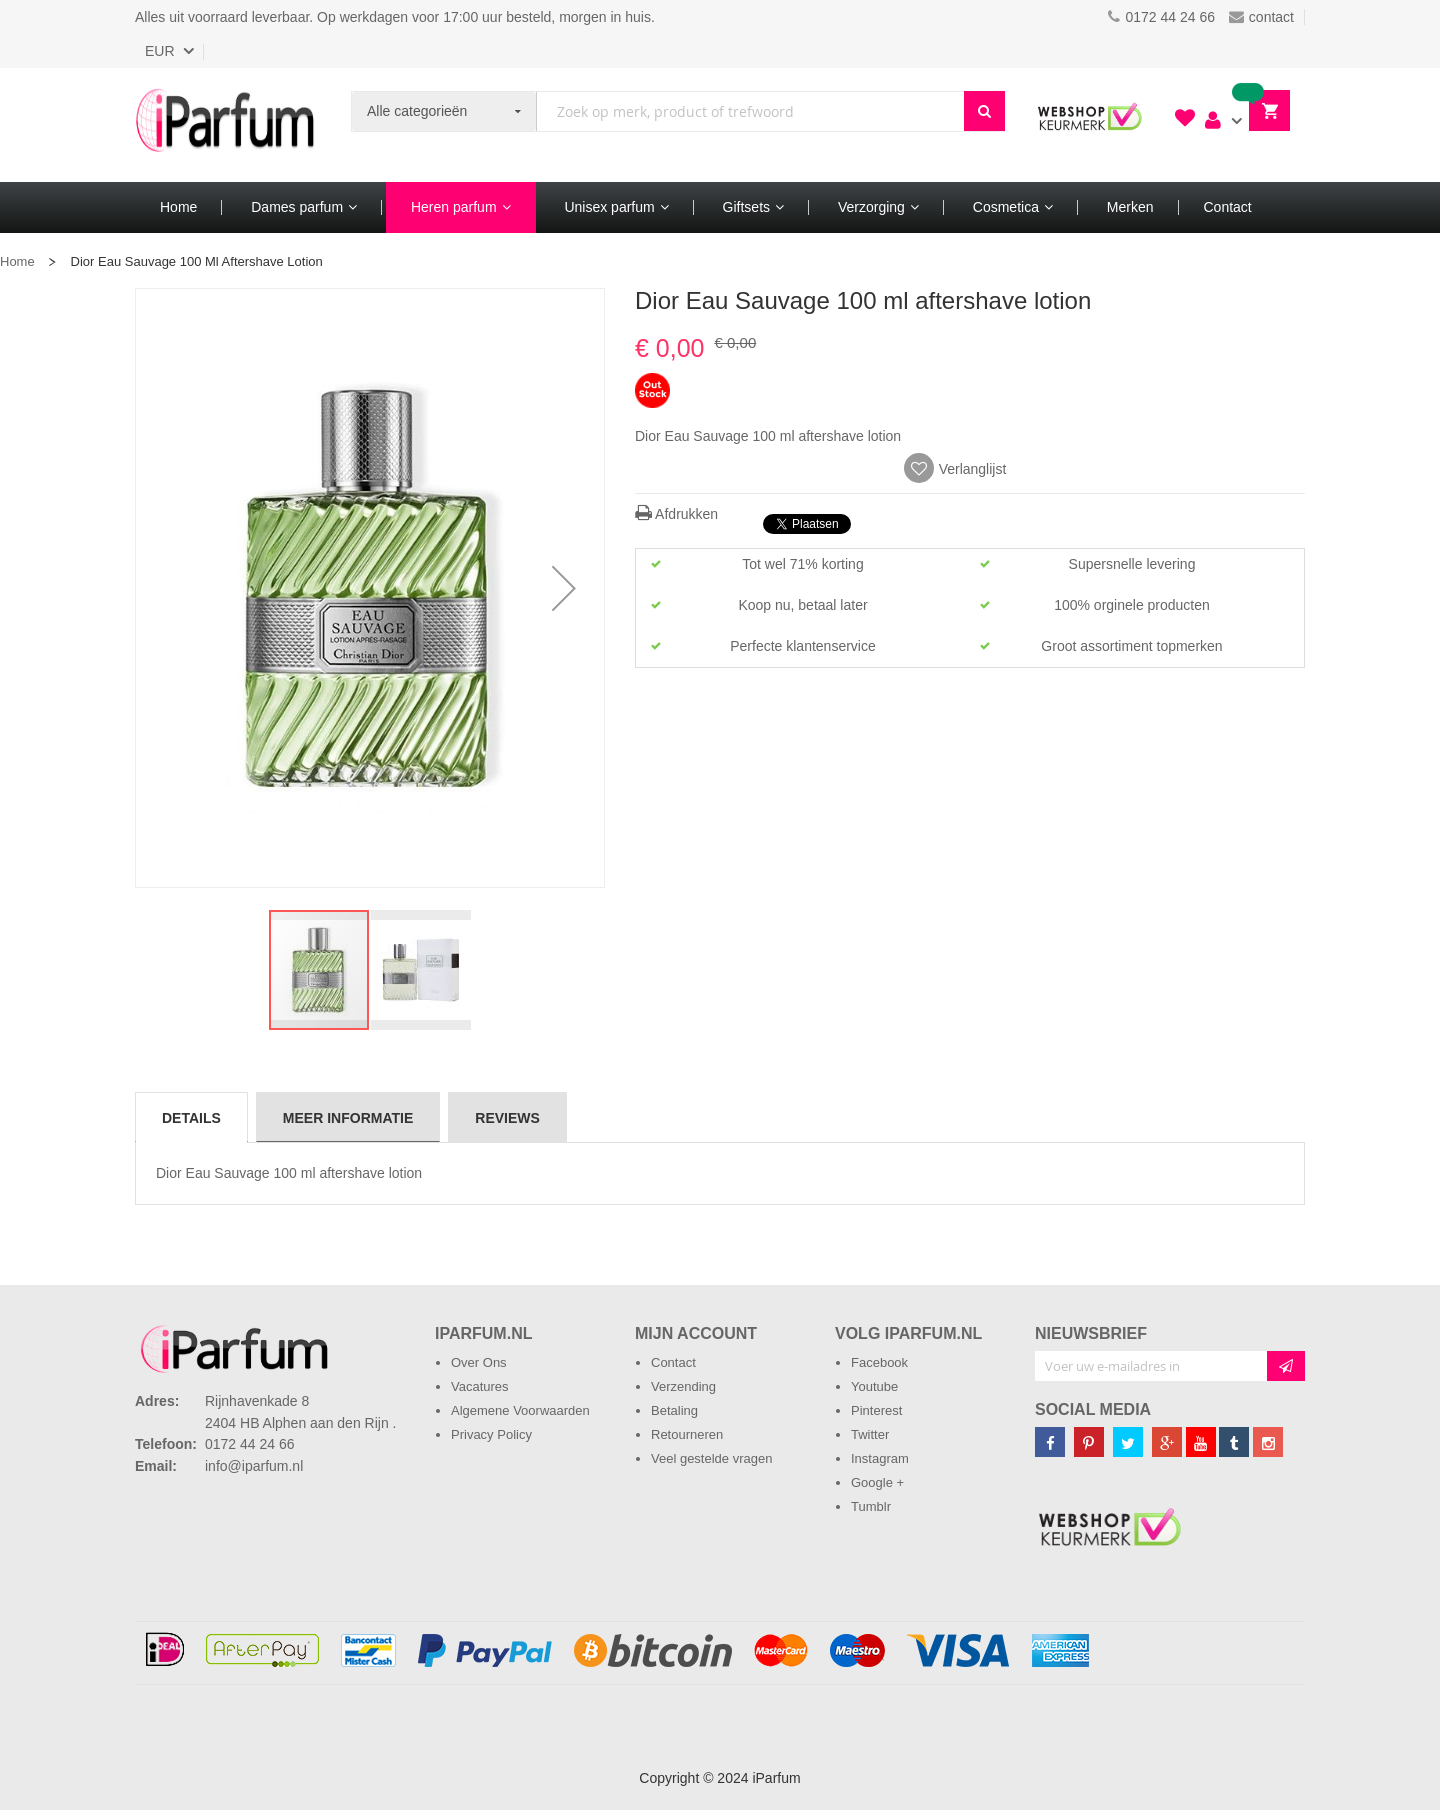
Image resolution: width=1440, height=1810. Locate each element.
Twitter (870, 1434)
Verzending (683, 1386)
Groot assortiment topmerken (1131, 646)
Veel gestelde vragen (711, 1458)
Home (17, 261)
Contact (673, 1362)
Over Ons (479, 1362)
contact (1261, 17)
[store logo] (225, 125)
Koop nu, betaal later (802, 605)
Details (191, 1118)
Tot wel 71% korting (802, 564)
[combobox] (750, 111)
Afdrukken (676, 514)
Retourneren (687, 1434)
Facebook (879, 1362)
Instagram (880, 1458)
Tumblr (871, 1506)
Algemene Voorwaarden (520, 1410)
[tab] (191, 1117)
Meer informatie (348, 1118)
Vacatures (480, 1386)
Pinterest (876, 1410)
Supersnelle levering (1132, 564)
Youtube (874, 1386)
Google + (877, 1482)
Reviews (507, 1118)
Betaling (674, 1410)
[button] (564, 588)
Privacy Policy (491, 1434)
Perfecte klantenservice (803, 646)
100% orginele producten (1132, 605)
